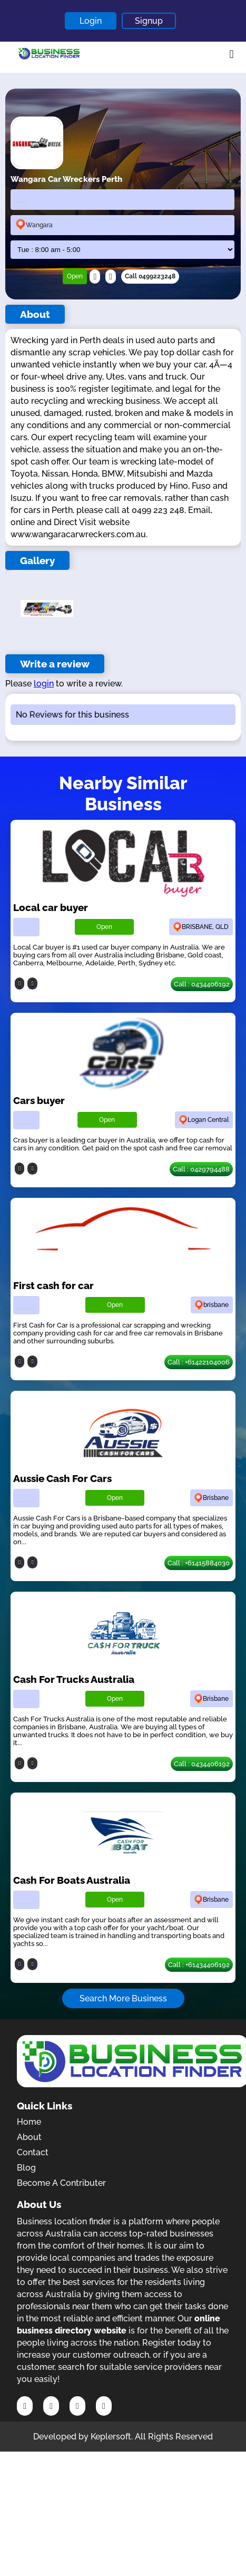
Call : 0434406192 (202, 984)
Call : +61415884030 (199, 1563)
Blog (26, 2168)
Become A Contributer (61, 2183)
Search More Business (123, 1998)
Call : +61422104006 (199, 1362)
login (44, 684)
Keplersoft (111, 2437)
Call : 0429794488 (201, 1169)
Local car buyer (50, 907)
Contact (32, 2152)
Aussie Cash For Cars (62, 1478)
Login (91, 21)
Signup (149, 21)
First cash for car (53, 1285)
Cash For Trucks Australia (73, 1679)
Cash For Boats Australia (71, 1880)
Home (29, 2122)
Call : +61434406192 (199, 1965)
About (29, 2137)
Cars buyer (39, 1100)
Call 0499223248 (150, 276)
